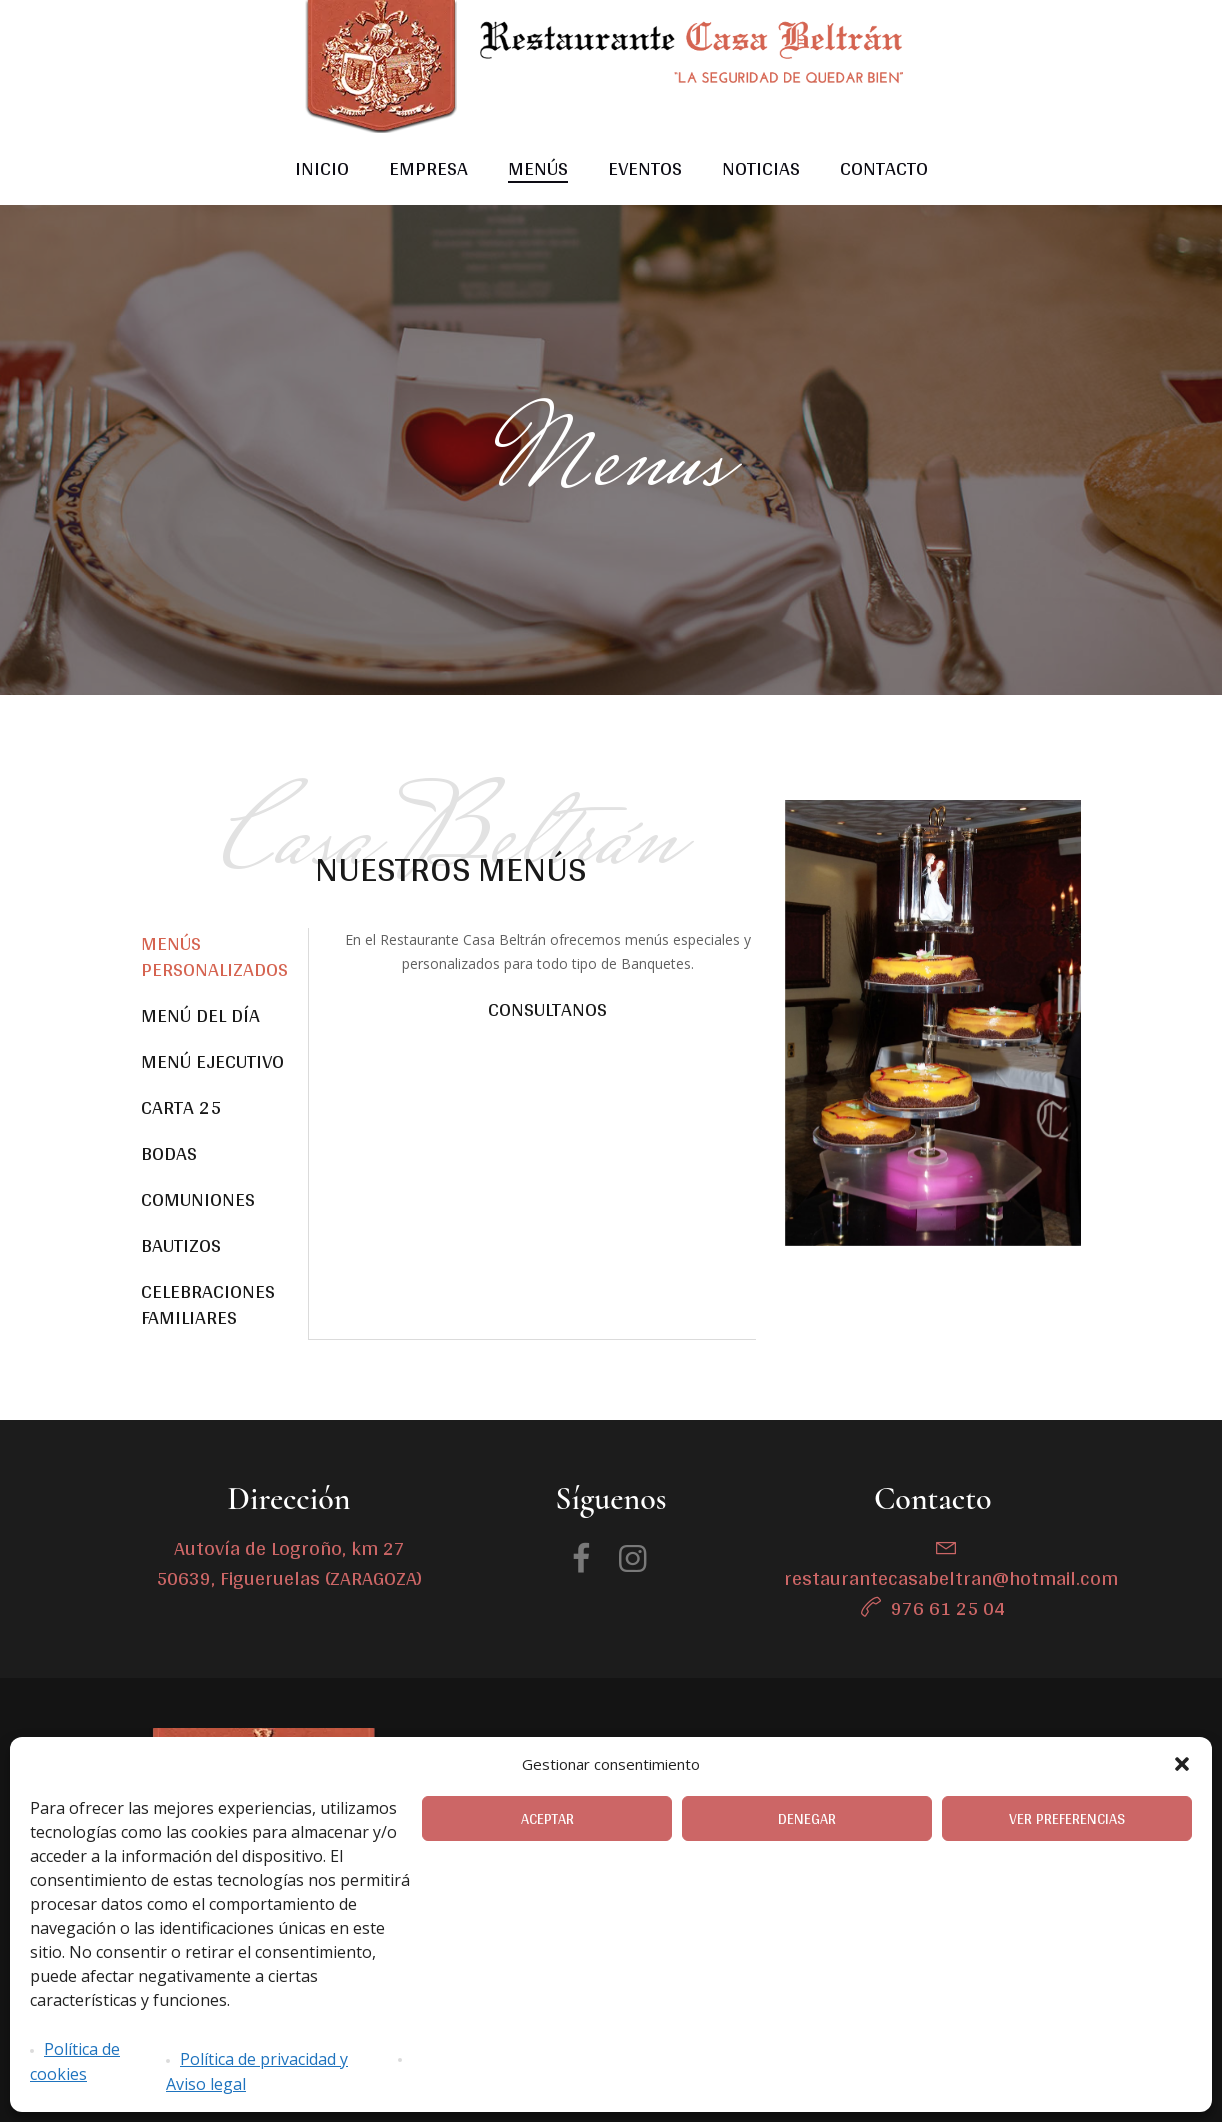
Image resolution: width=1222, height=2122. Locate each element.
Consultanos (547, 1009)
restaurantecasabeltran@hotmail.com (951, 1578)
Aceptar (547, 1818)
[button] (1182, 1764)
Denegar (807, 1818)
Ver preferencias (1067, 1818)
